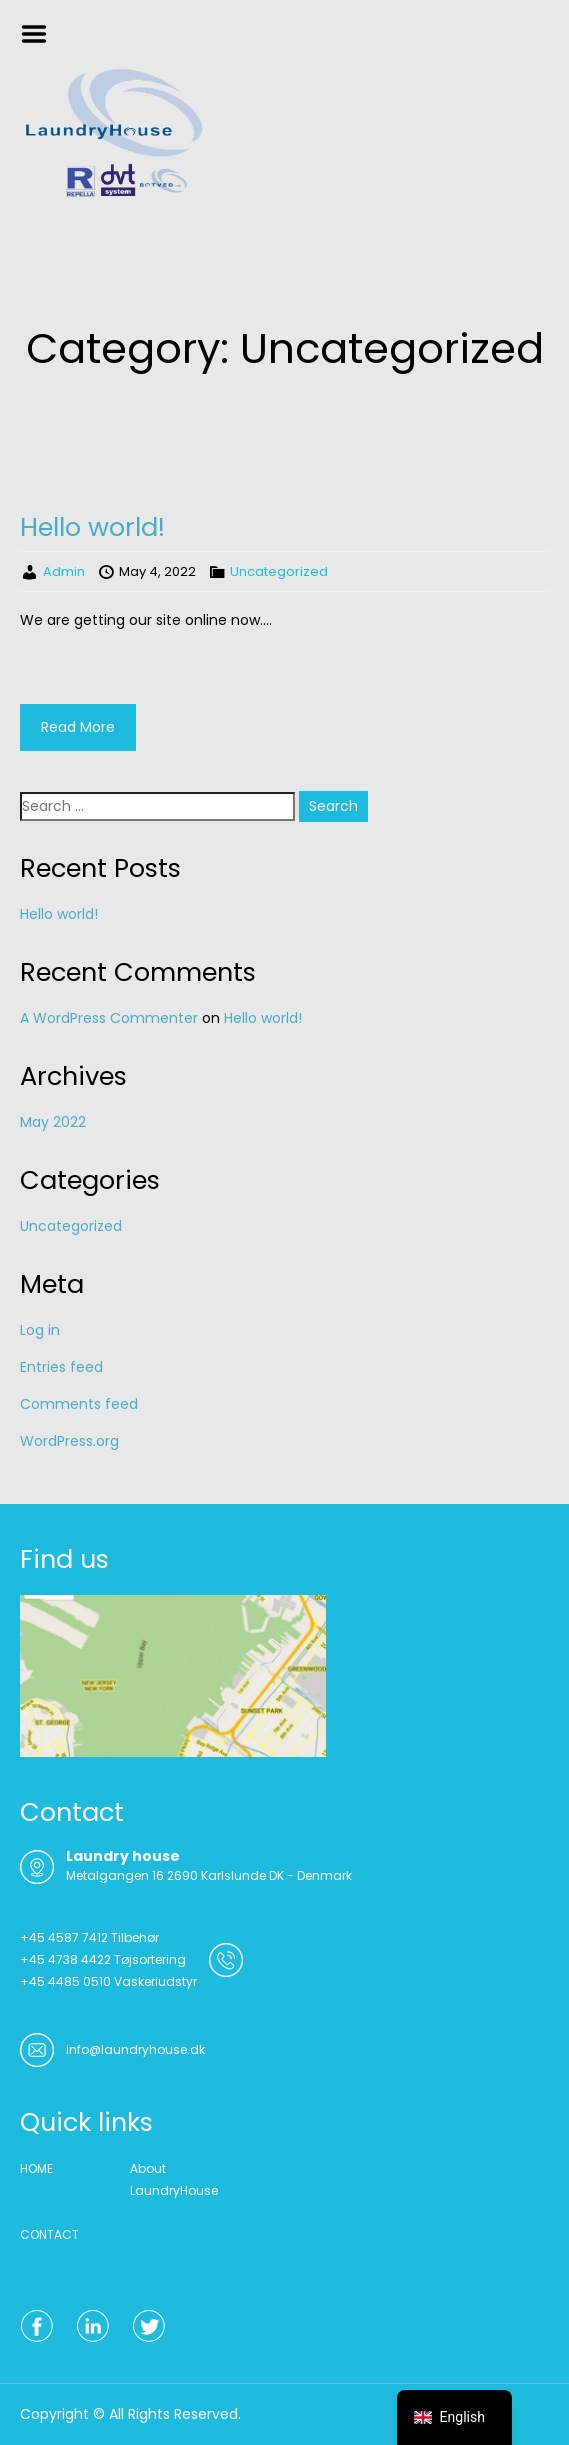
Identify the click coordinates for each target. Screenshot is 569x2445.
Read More (78, 727)
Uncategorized (279, 571)
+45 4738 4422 (65, 1959)
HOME (36, 2168)
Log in (40, 1330)
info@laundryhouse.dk (135, 2049)
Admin (64, 571)
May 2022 (53, 1122)
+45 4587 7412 (64, 1937)
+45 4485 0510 (65, 1981)
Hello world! (92, 527)
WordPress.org (69, 1441)
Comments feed (79, 1404)
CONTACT (49, 2234)
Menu (41, 34)
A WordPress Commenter (109, 1018)
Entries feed (61, 1367)
